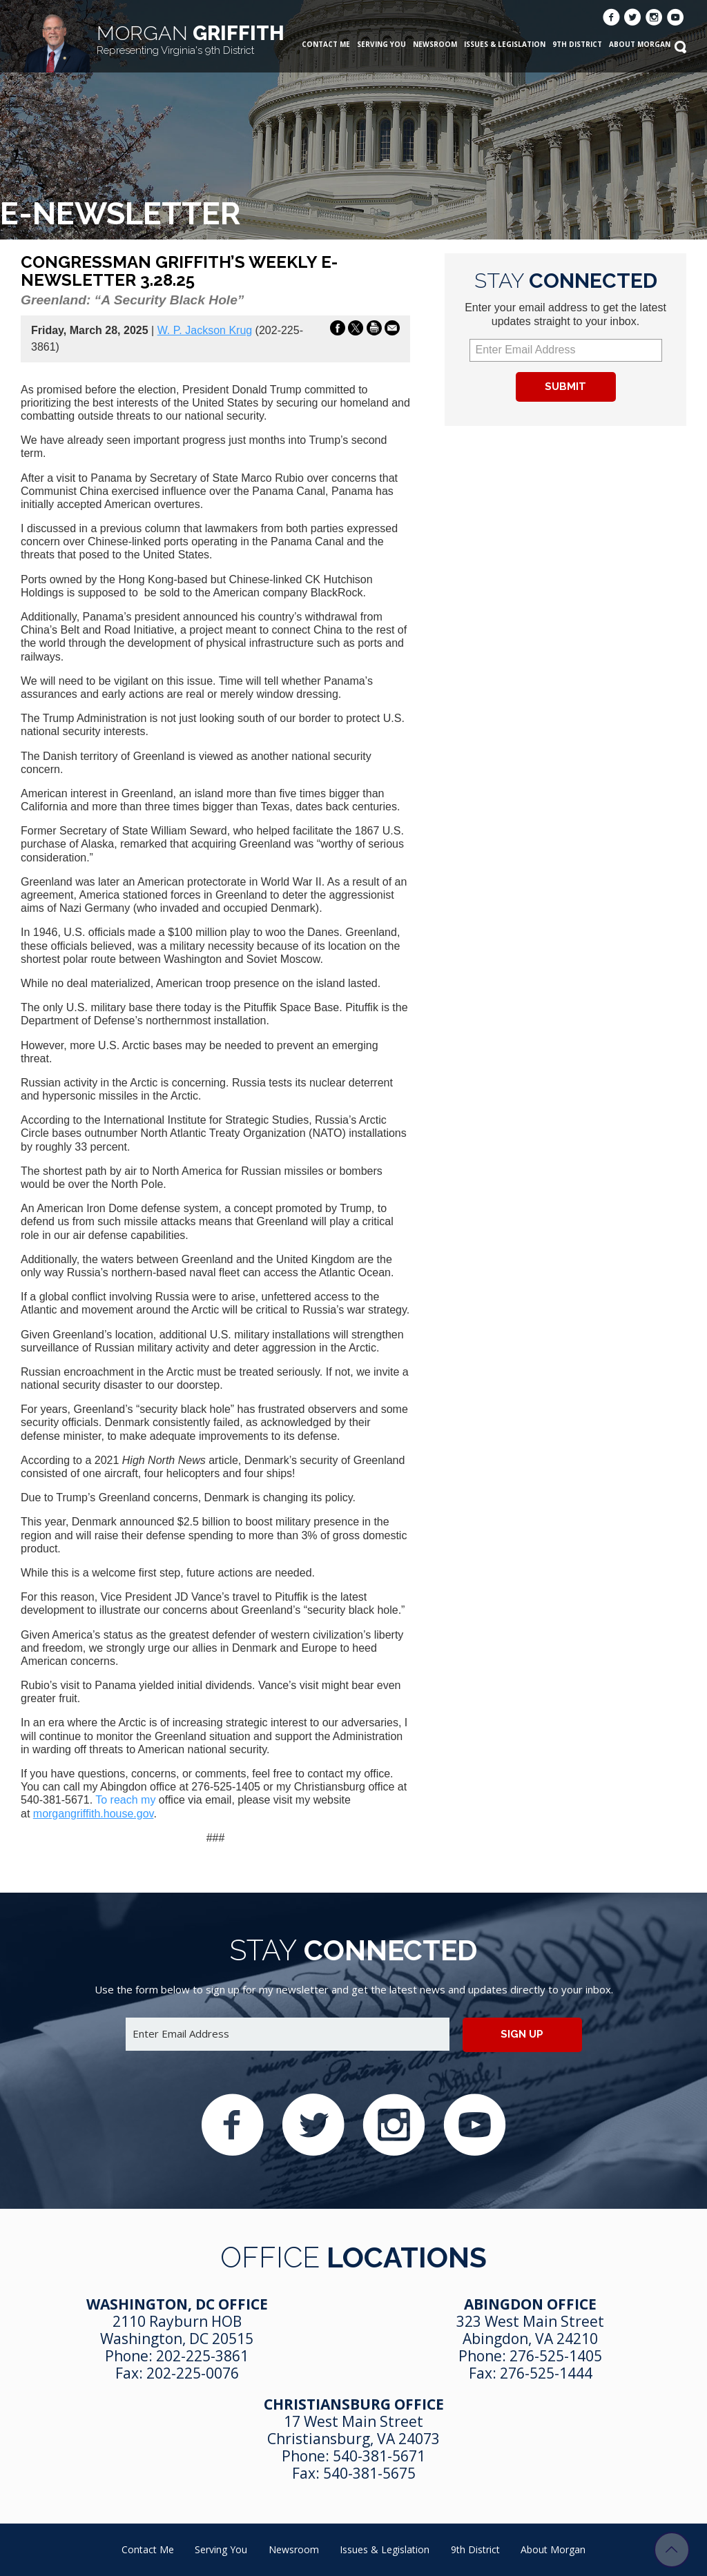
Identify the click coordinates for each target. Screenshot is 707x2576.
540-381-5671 (379, 2456)
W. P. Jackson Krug (205, 330)
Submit (565, 386)
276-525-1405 (556, 2355)
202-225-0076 (192, 2373)
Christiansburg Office (354, 2404)
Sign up (522, 2034)
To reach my (127, 1800)
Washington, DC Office (177, 2304)
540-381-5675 (369, 2473)
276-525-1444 (546, 2373)
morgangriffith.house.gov (93, 1813)
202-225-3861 (202, 2355)
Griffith (190, 39)
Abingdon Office (530, 2304)
